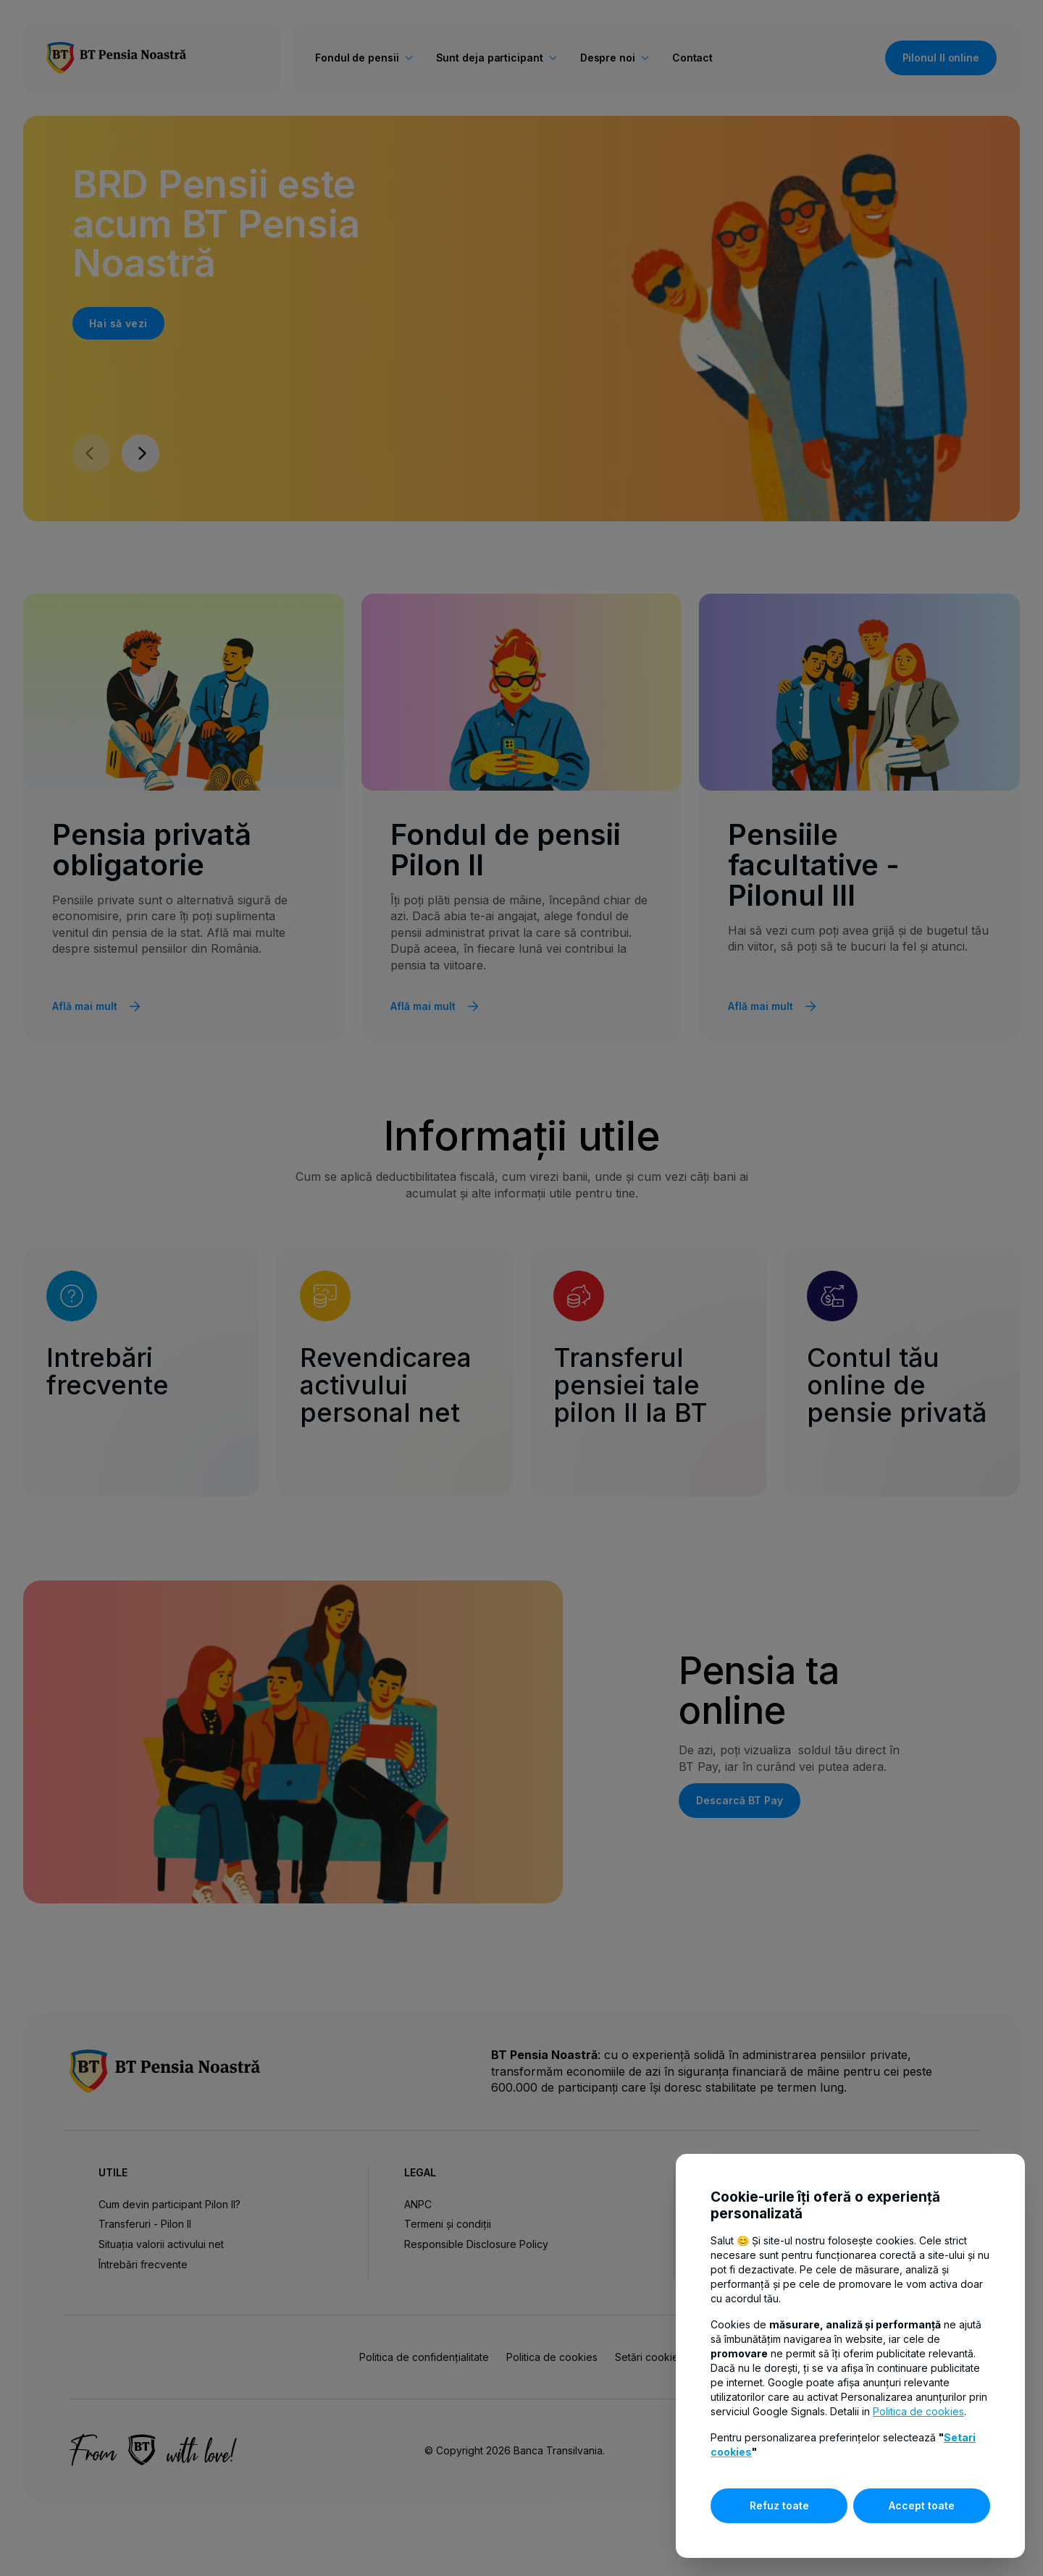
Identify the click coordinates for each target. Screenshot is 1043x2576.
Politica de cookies (918, 2411)
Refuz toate (779, 2505)
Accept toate (922, 2505)
